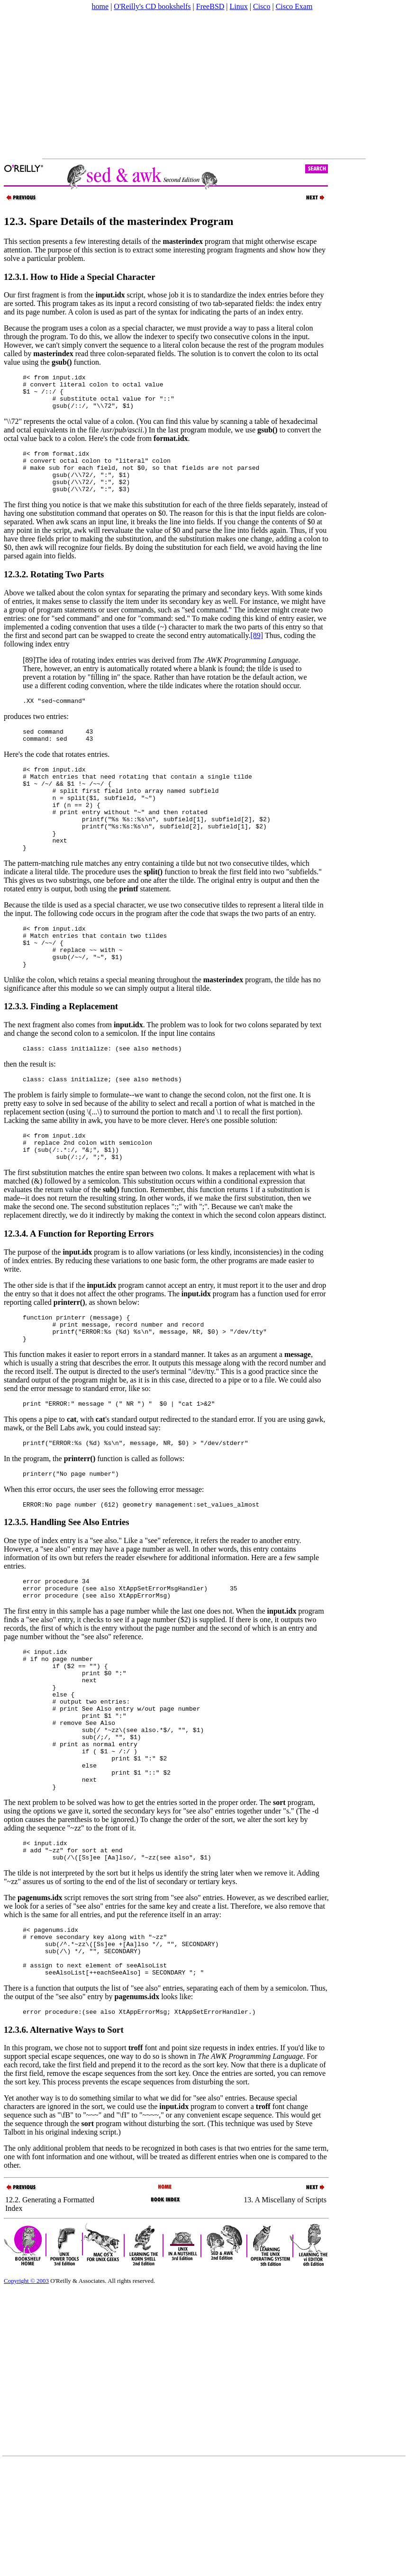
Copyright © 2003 (26, 2394)
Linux (239, 6)
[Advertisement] (147, 84)
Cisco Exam (294, 6)
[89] (257, 651)
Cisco (261, 6)
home (100, 6)
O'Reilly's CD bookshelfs (152, 6)
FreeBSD (210, 6)
